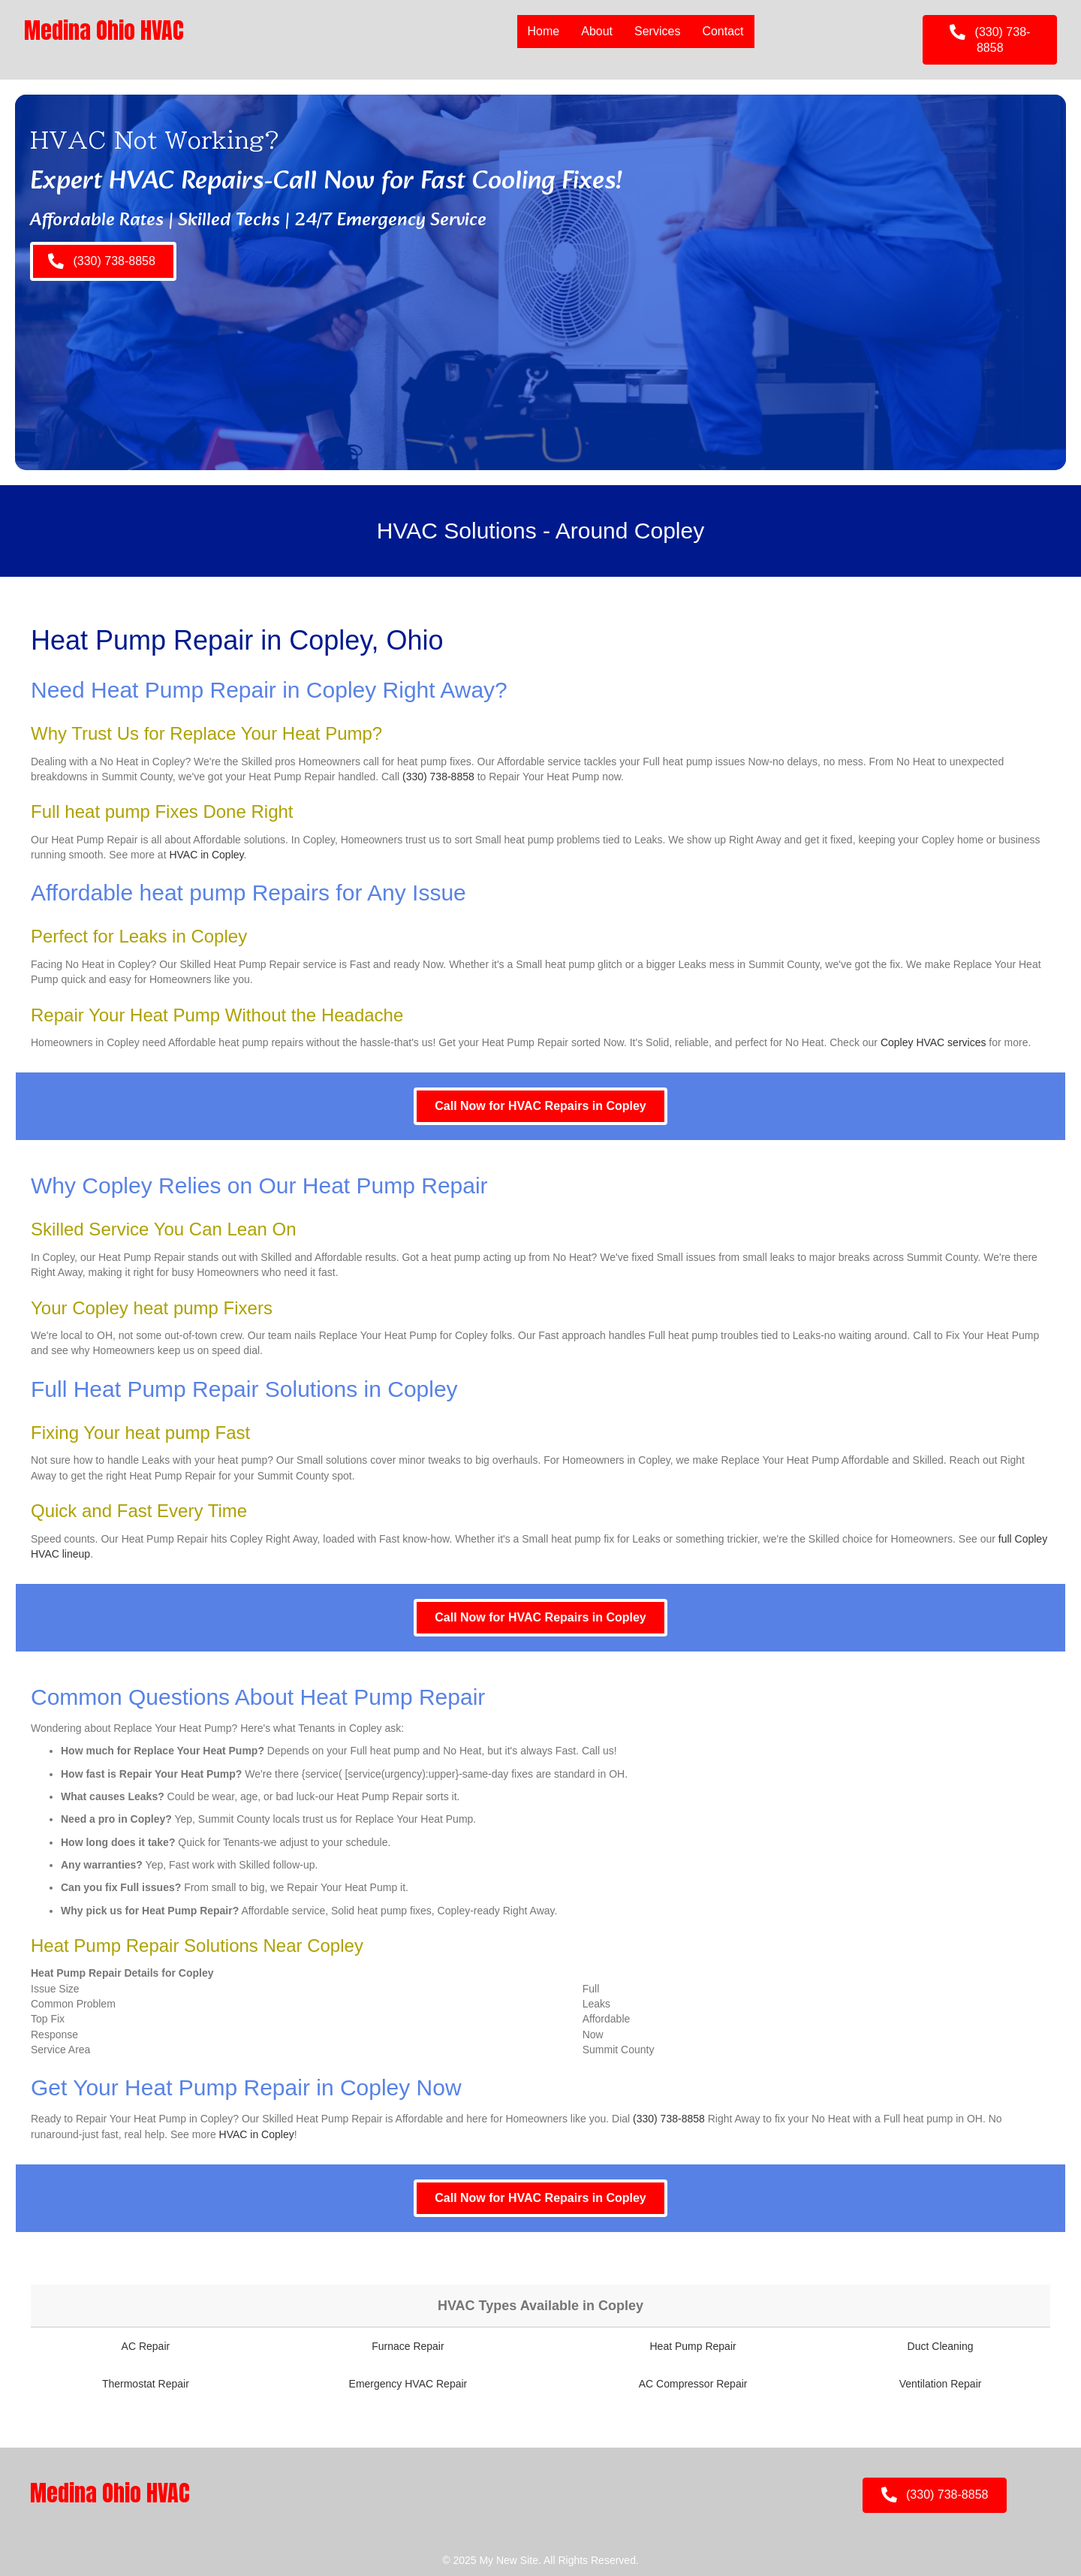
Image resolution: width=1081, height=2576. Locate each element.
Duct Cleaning (941, 2346)
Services (656, 31)
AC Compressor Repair (693, 2384)
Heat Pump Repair (693, 2346)
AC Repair (146, 2346)
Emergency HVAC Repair (408, 2384)
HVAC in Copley (206, 855)
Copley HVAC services (933, 1042)
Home (542, 31)
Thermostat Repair (145, 2384)
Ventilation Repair (940, 2384)
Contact (721, 31)
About (596, 31)
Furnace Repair (408, 2346)
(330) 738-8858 (438, 777)
